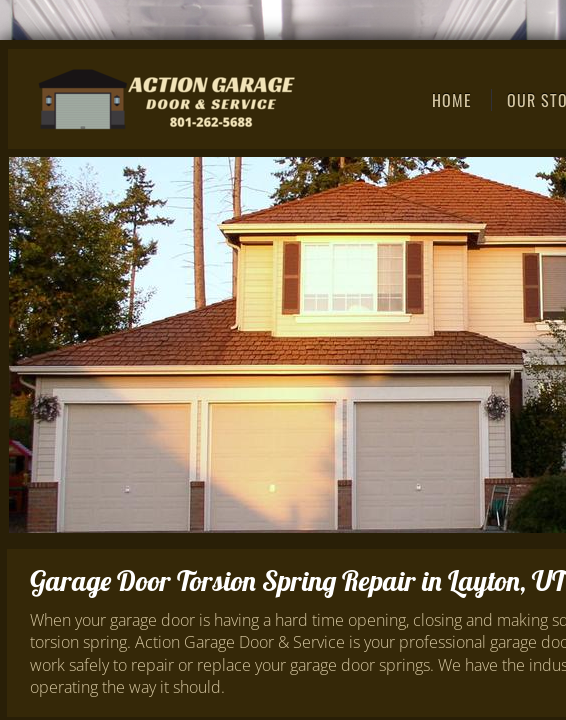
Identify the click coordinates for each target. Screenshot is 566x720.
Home (452, 100)
